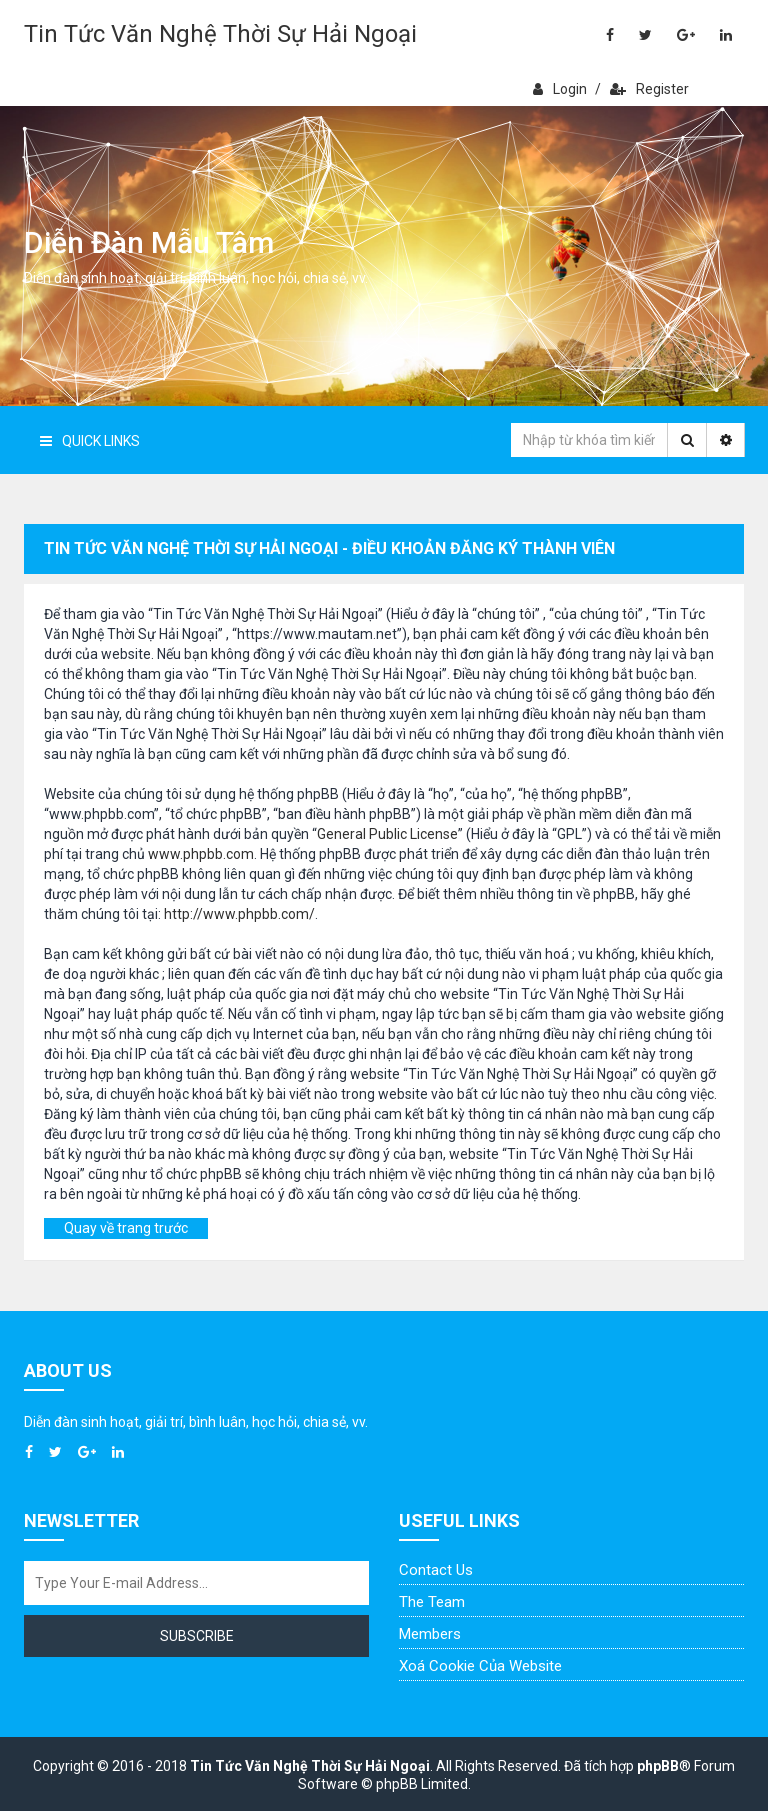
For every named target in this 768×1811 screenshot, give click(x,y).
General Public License (387, 834)
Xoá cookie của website (480, 1666)
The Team (432, 1602)
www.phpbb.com (201, 854)
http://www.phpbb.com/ (239, 914)
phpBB (658, 1766)
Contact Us (436, 1570)
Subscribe (197, 1636)
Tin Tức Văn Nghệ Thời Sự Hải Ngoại (220, 34)
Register (649, 89)
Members (430, 1634)
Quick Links (90, 441)
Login (560, 89)
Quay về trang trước (126, 1228)
